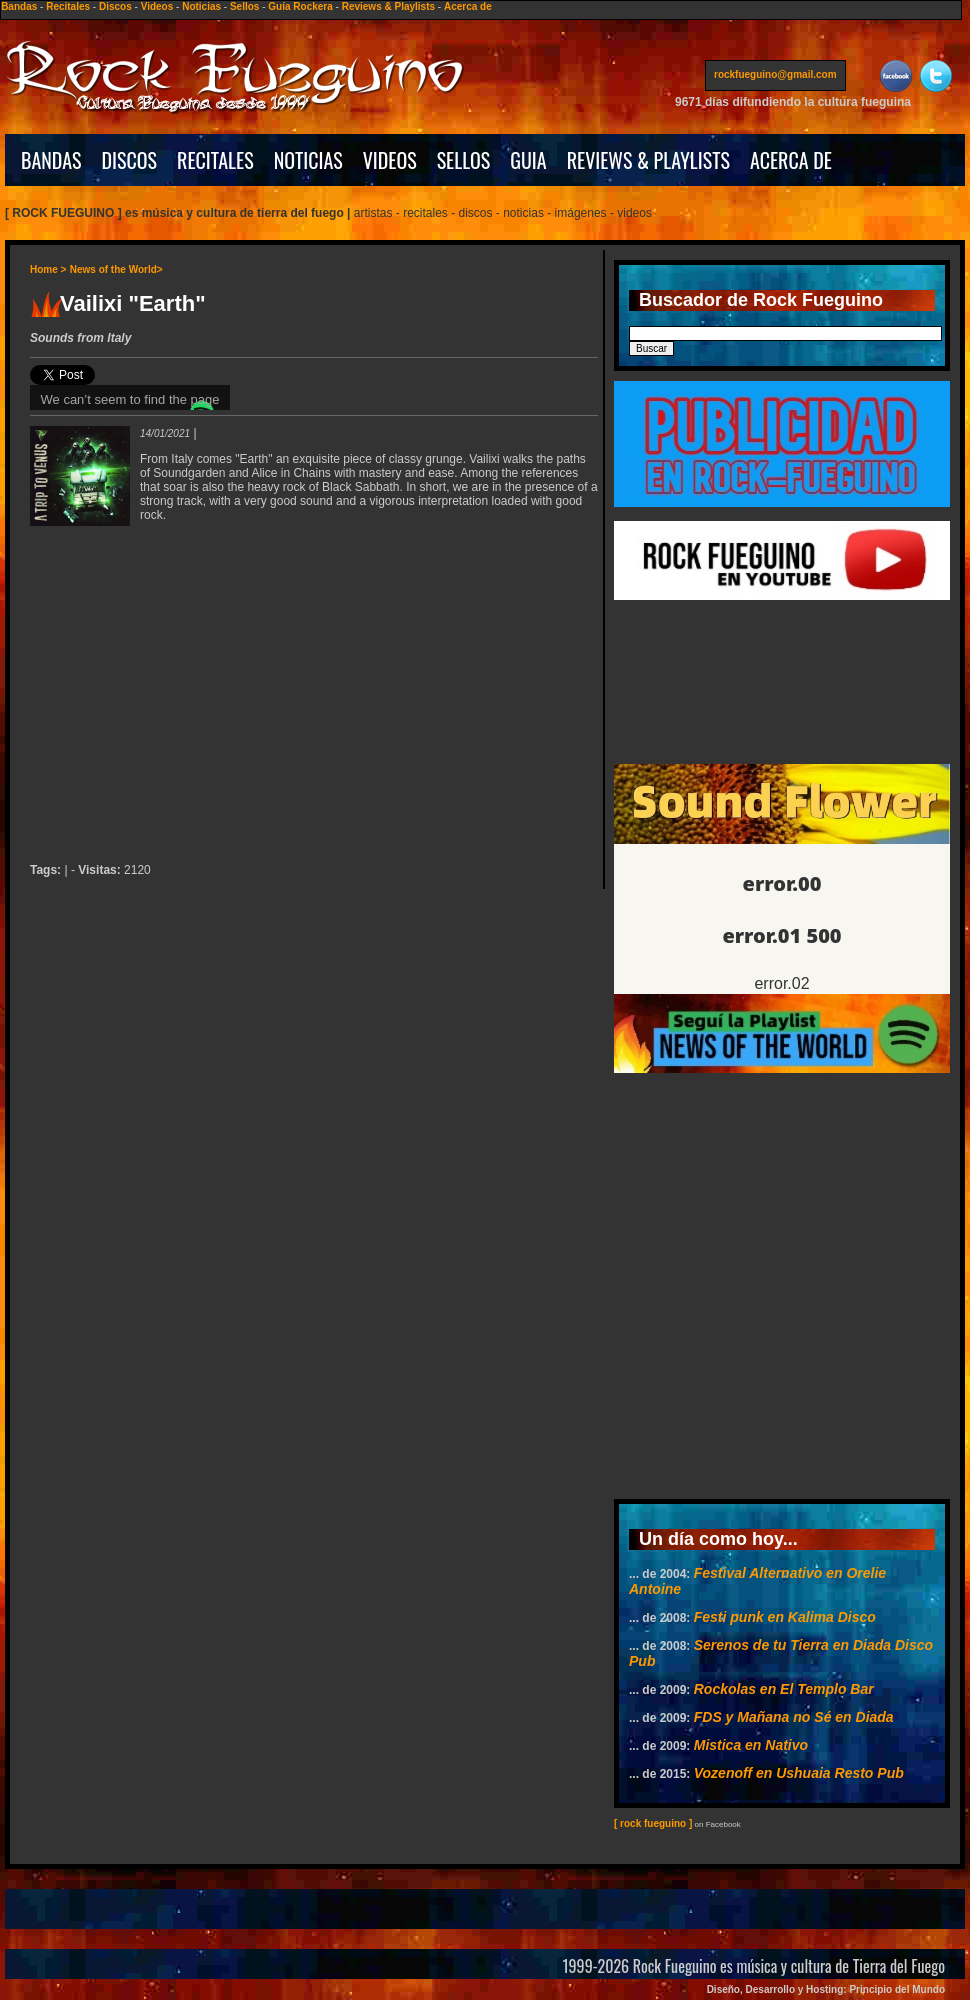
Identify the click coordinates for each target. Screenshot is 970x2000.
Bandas (19, 6)
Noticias (201, 6)
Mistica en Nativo (751, 1745)
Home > (48, 269)
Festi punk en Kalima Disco (785, 1617)
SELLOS (464, 160)
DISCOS (130, 160)
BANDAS (51, 160)
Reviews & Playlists (388, 6)
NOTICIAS (308, 160)
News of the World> (116, 269)
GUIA (528, 160)
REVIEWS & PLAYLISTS (648, 160)
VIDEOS (390, 160)
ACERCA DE (791, 160)
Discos (115, 6)
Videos (157, 6)
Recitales (68, 6)
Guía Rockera (300, 6)
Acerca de (468, 6)
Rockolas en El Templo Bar (784, 1689)
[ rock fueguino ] (653, 1823)
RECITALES (215, 160)
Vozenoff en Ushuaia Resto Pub (799, 1773)
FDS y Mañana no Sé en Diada (794, 1717)
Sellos (244, 6)
